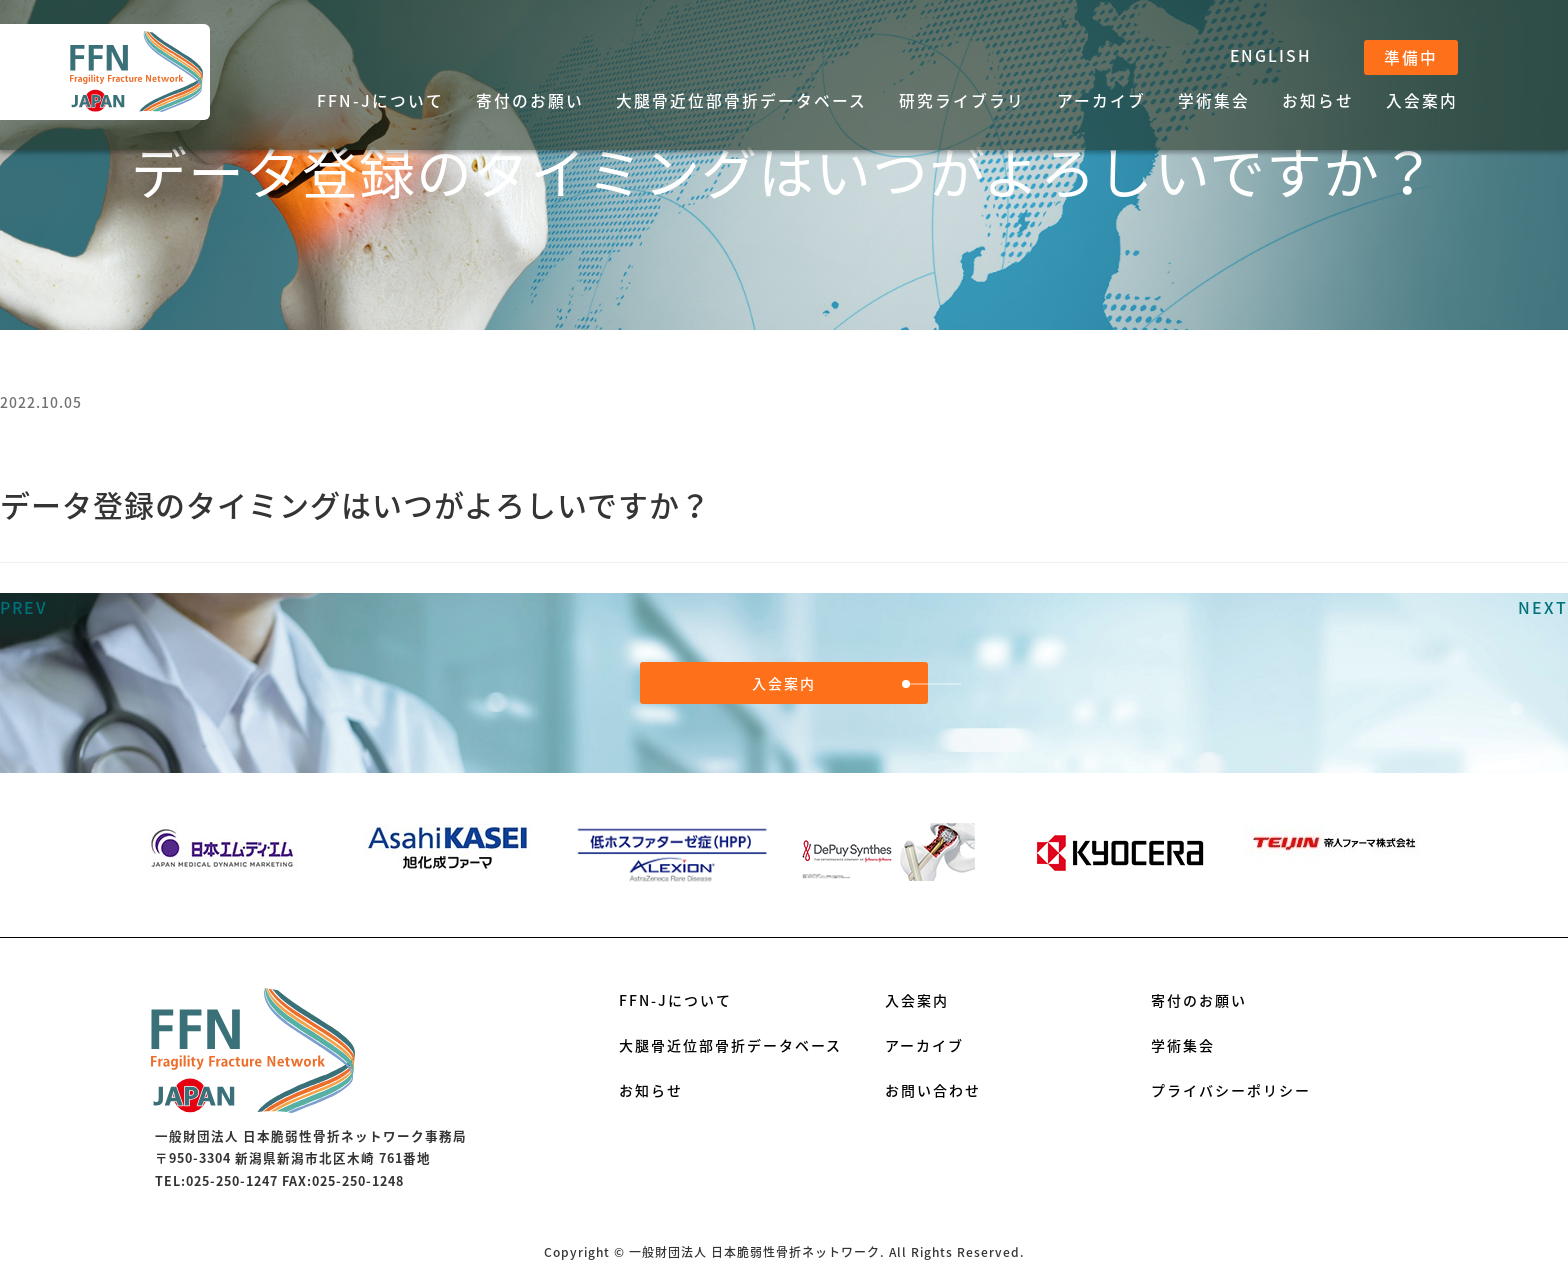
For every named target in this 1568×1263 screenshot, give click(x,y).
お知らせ (1318, 100)
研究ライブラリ (962, 100)
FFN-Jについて (380, 100)
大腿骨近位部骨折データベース (741, 100)
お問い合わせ (933, 1090)
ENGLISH (1271, 55)
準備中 (1411, 57)
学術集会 (1214, 100)
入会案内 (1422, 100)
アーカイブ (1101, 100)
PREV (24, 607)
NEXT (1543, 607)
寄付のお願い (530, 100)
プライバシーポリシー (1231, 1090)
